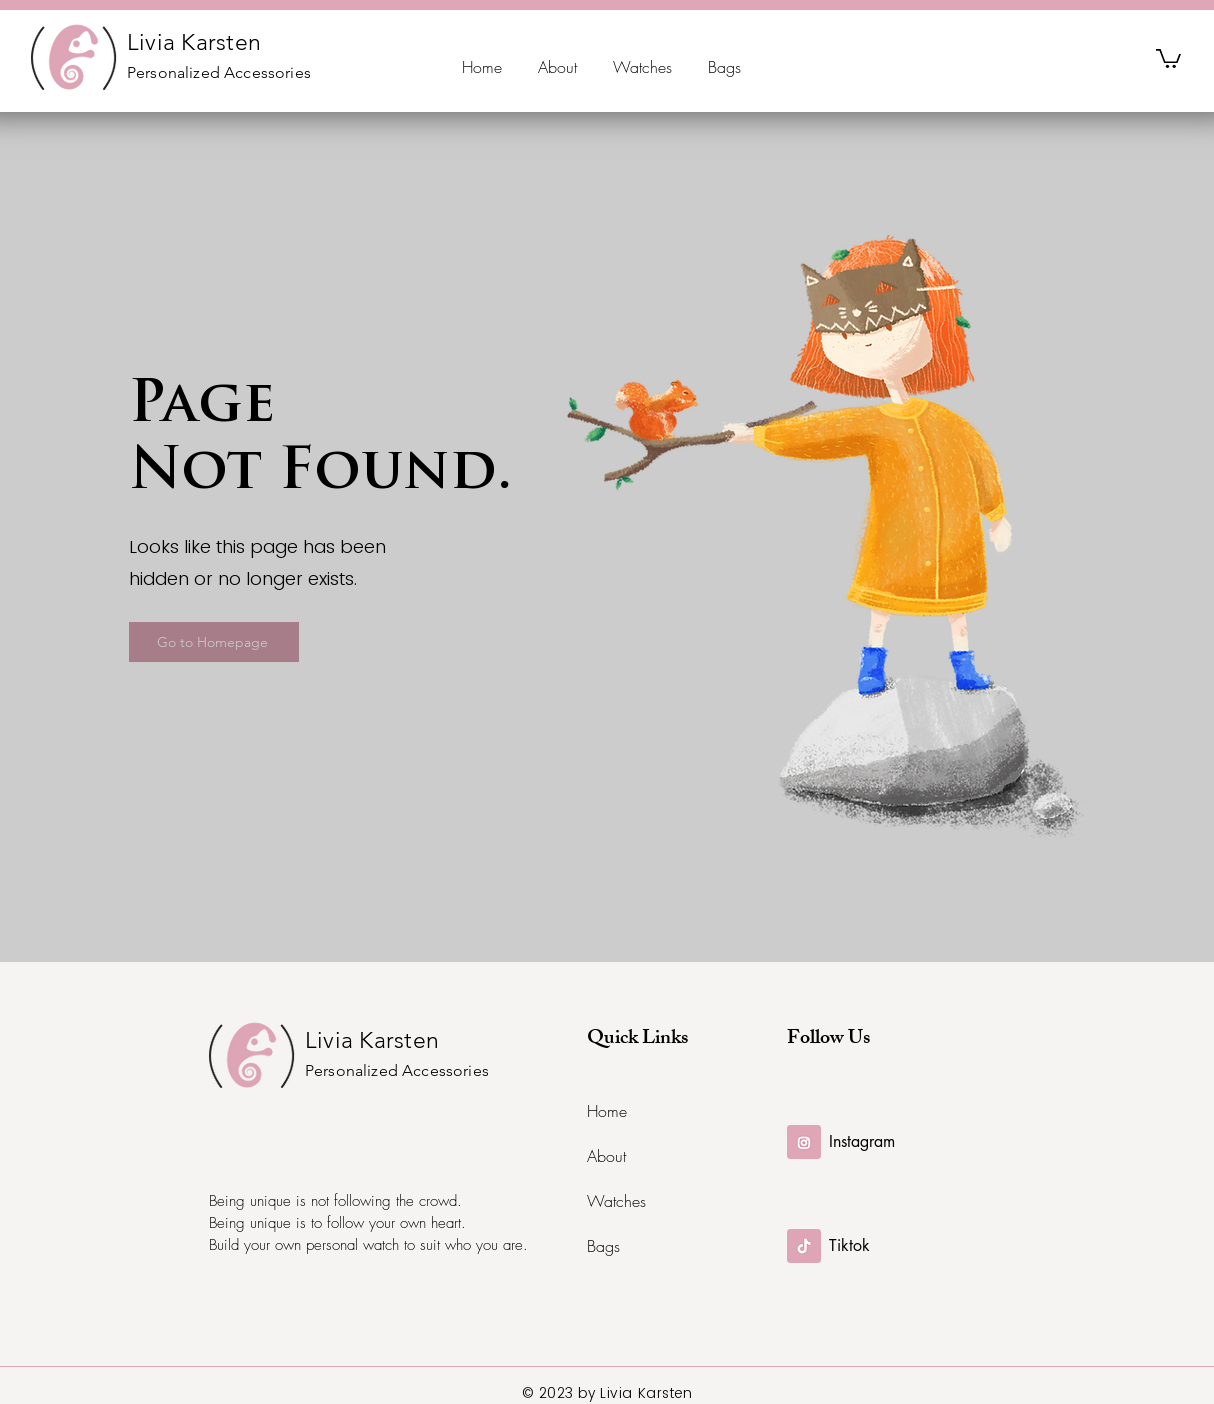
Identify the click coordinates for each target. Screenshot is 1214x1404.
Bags (603, 1246)
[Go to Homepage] (214, 642)
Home (607, 1111)
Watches (616, 1201)
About (606, 1156)
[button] (1168, 57)
